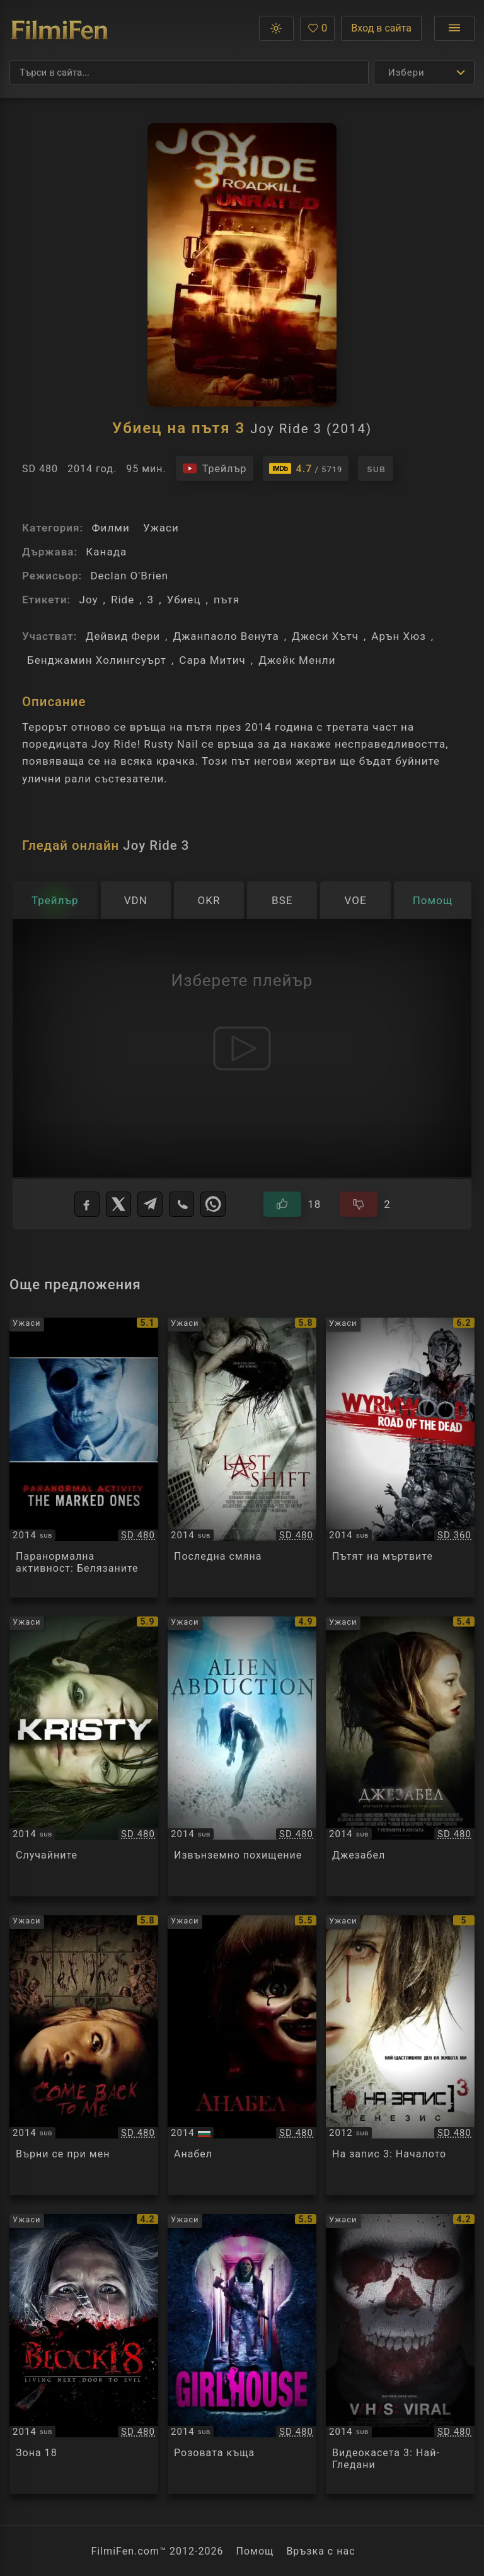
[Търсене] (189, 72)
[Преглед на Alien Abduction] (242, 1756)
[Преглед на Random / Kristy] (83, 1756)
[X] (118, 1204)
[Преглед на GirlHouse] (242, 2354)
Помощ (255, 2551)
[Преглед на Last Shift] (242, 1458)
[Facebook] (87, 1204)
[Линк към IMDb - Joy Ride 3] (306, 468)
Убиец (184, 599)
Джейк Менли (296, 660)
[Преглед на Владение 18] (83, 2354)
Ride (122, 599)
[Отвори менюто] (454, 28)
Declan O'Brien (129, 575)
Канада (106, 551)
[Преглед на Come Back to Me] (83, 2055)
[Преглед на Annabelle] (242, 2055)
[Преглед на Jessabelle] (400, 1756)
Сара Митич (212, 660)
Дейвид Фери (123, 636)
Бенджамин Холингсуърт (96, 660)
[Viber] (181, 1204)
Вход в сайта (381, 28)
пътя (226, 599)
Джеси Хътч (325, 636)
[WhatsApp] (213, 1204)
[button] (276, 28)
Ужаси (161, 527)
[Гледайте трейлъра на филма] (214, 468)
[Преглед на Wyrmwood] (400, 1458)
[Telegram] (150, 1204)
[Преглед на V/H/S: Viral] (400, 2354)
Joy (88, 599)
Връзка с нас (320, 2551)
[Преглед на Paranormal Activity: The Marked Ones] (83, 1458)
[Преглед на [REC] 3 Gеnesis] (400, 2055)
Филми (110, 527)
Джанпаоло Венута (226, 636)
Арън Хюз (398, 636)
